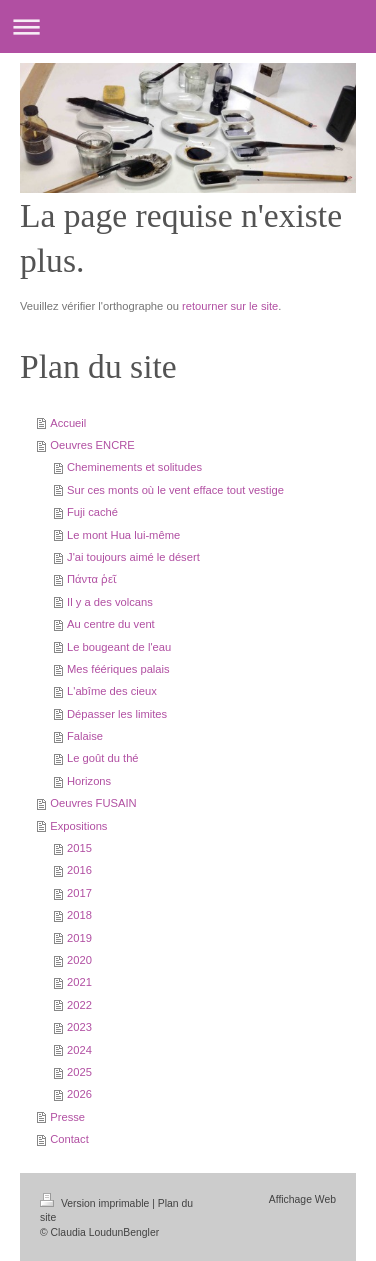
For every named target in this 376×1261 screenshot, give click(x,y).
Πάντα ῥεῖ (92, 579)
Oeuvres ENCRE (92, 445)
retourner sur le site (230, 306)
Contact (69, 1139)
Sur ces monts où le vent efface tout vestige (175, 490)
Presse (67, 1117)
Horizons (89, 781)
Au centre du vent (111, 624)
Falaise (85, 736)
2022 (79, 1005)
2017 (79, 893)
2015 (79, 848)
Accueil (68, 423)
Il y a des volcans (110, 602)
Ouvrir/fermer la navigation (188, 26)
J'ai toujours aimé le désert (133, 557)
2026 (79, 1094)
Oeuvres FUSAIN (93, 803)
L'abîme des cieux (112, 691)
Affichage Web (302, 1199)
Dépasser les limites (117, 714)
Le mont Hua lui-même (123, 535)
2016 (79, 870)
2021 (79, 982)
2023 (79, 1027)
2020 (79, 960)
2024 (79, 1050)
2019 (79, 938)
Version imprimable (96, 1203)
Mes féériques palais (118, 669)
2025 (79, 1072)
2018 (79, 915)
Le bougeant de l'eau (119, 647)
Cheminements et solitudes (134, 467)
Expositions (78, 826)
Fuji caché (92, 512)
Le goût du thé (103, 758)
